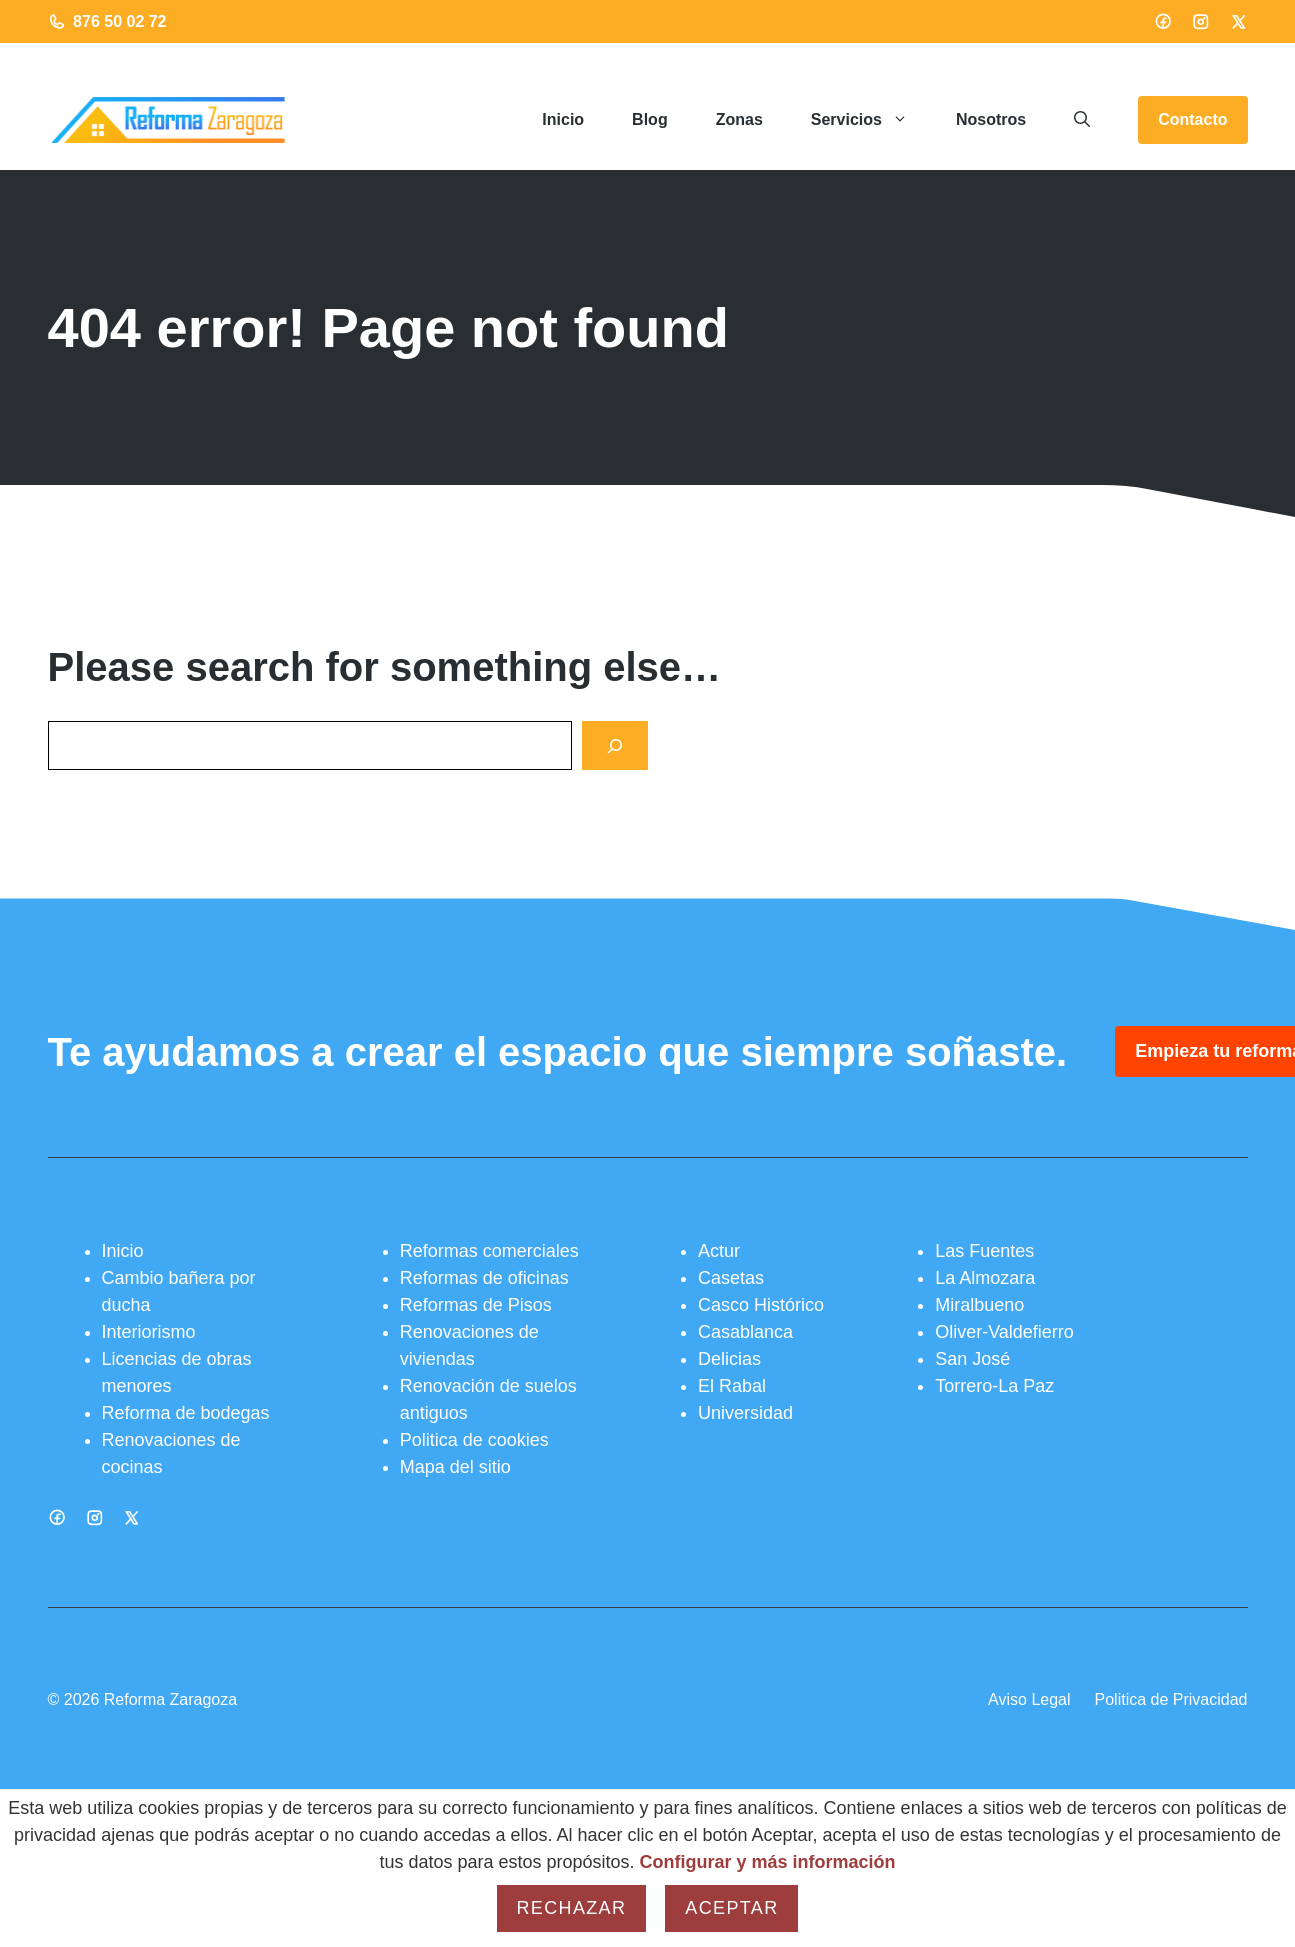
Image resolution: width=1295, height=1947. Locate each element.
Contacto (1192, 119)
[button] (1082, 120)
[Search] (615, 745)
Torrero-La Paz (994, 1386)
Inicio (563, 119)
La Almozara (985, 1278)
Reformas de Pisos (476, 1305)
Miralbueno (979, 1305)
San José (972, 1359)
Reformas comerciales (489, 1251)
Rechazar (572, 1908)
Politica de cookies (474, 1440)
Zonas (739, 119)
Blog (650, 119)
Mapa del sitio (455, 1467)
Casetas (731, 1278)
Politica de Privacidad (1171, 1699)
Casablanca (745, 1332)
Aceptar (731, 1908)
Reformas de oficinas (484, 1278)
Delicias (729, 1359)
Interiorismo (149, 1332)
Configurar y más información (768, 1862)
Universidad (745, 1413)
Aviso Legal (1029, 1699)
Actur (719, 1251)
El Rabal (732, 1386)
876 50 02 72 (119, 21)
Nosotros (991, 119)
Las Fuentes (984, 1251)
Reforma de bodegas (186, 1413)
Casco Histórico (761, 1305)
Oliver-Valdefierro (1004, 1332)
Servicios (871, 120)
